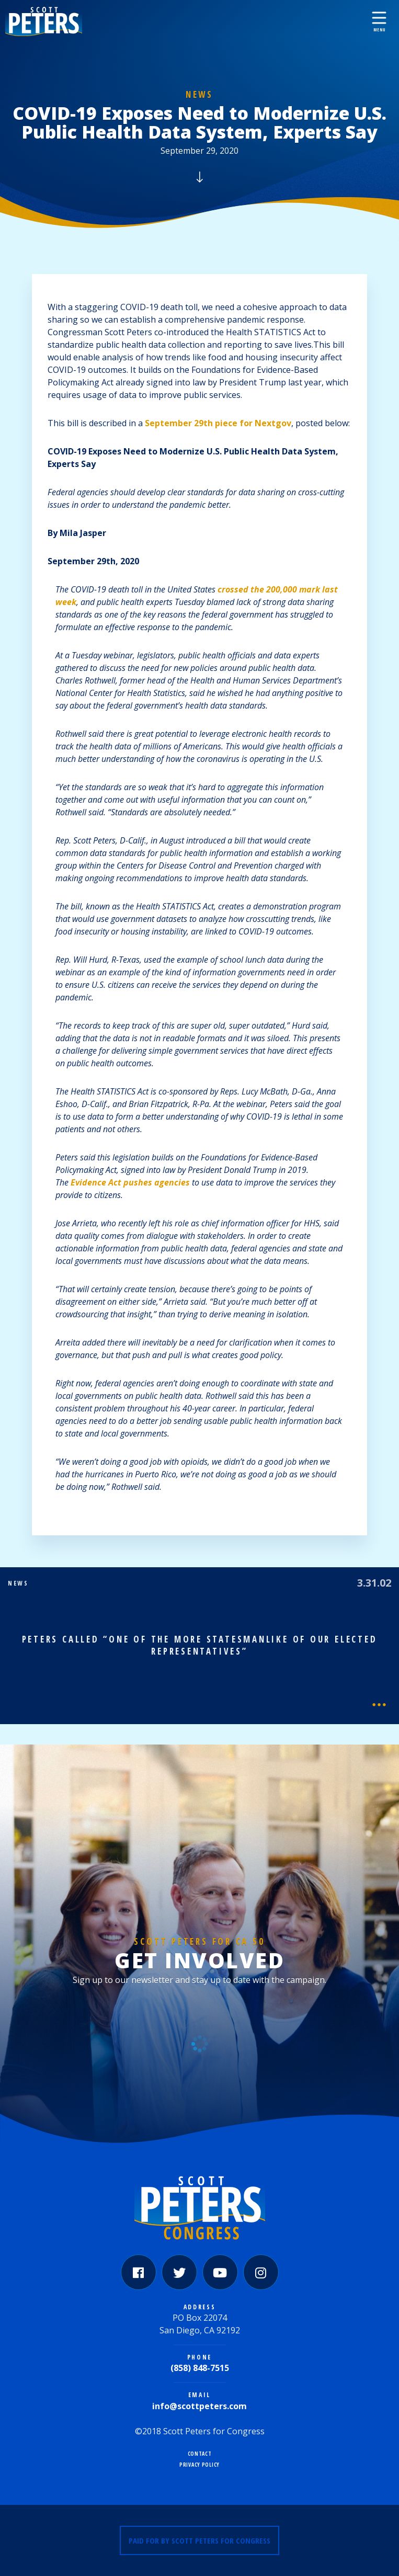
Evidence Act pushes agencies (130, 1182)
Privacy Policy (199, 2464)
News (199, 94)
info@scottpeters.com (199, 2406)
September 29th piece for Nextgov (218, 423)
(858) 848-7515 (199, 2368)
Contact (200, 2453)
